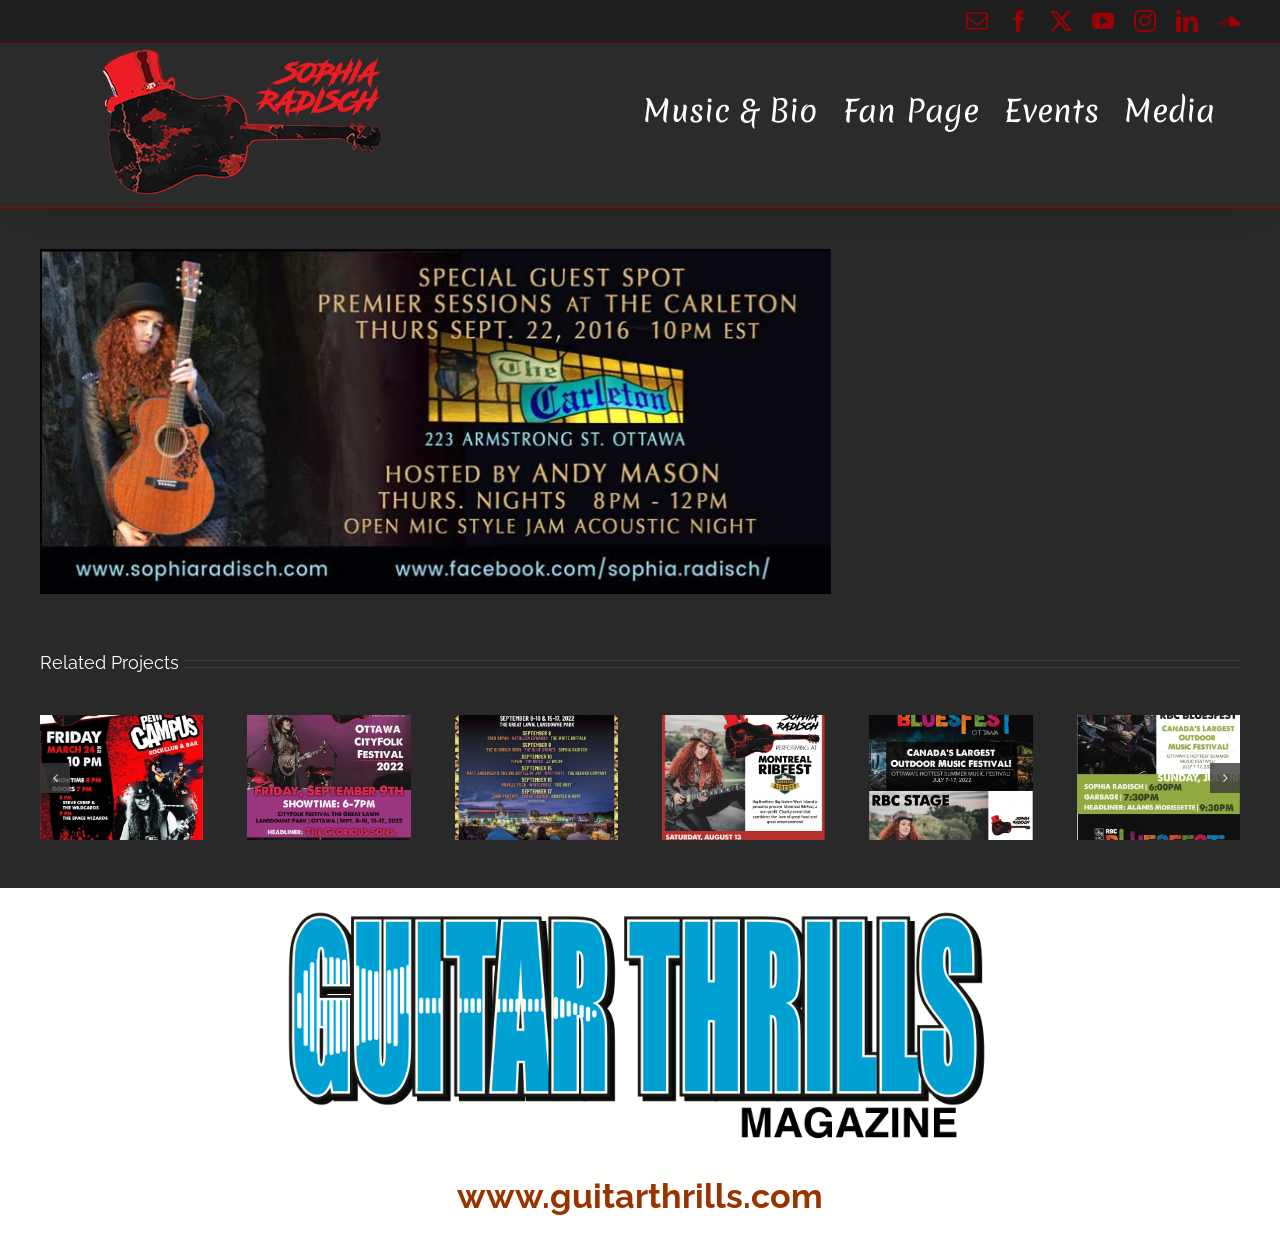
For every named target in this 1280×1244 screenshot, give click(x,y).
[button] (55, 778)
